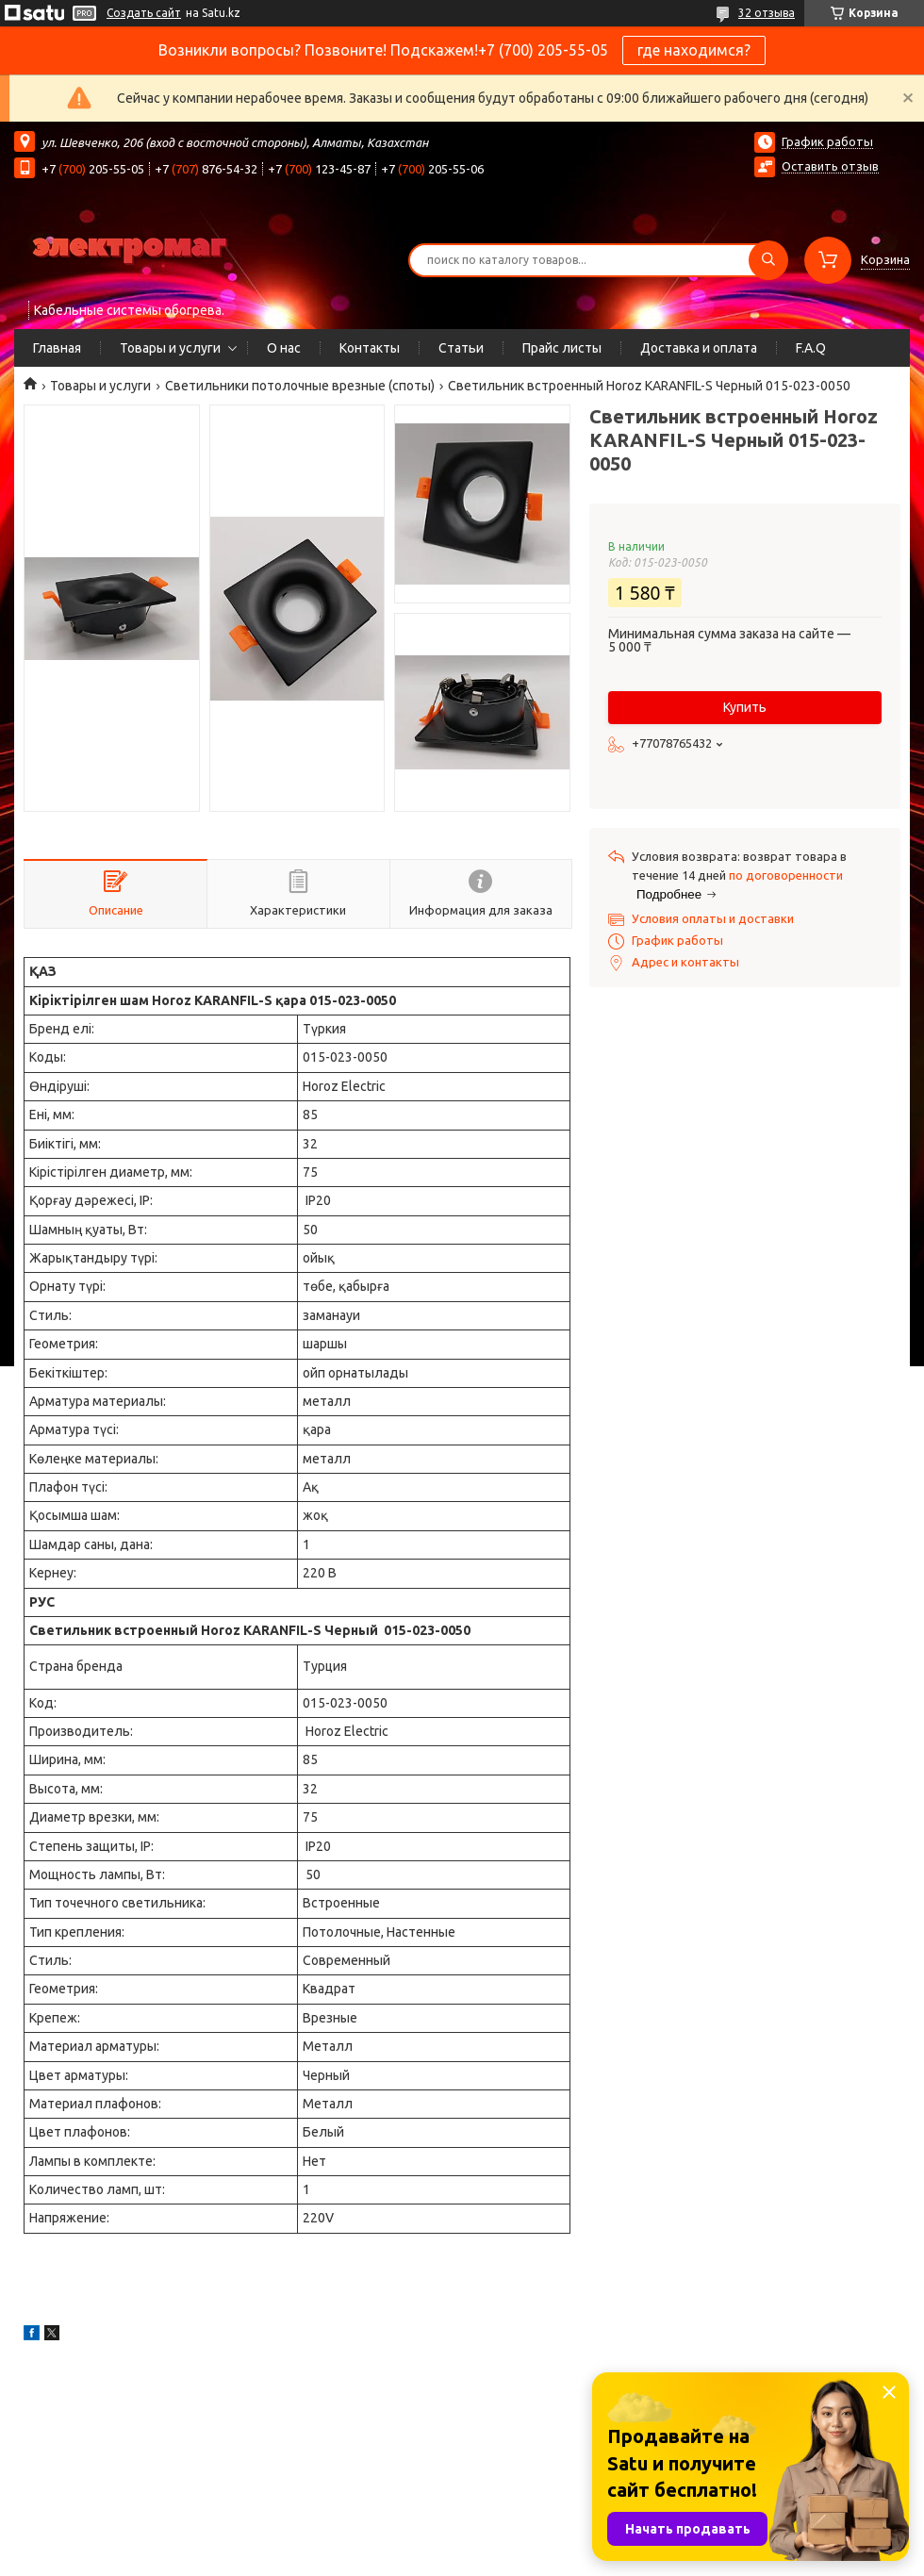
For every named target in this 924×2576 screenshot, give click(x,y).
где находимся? (694, 49)
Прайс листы (562, 348)
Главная (57, 348)
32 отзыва (766, 13)
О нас (284, 348)
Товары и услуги (170, 348)
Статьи (461, 348)
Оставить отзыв (830, 166)
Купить (745, 707)
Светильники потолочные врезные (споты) (300, 385)
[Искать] (768, 260)
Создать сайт (144, 13)
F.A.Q (811, 348)
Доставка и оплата (698, 348)
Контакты (369, 348)
